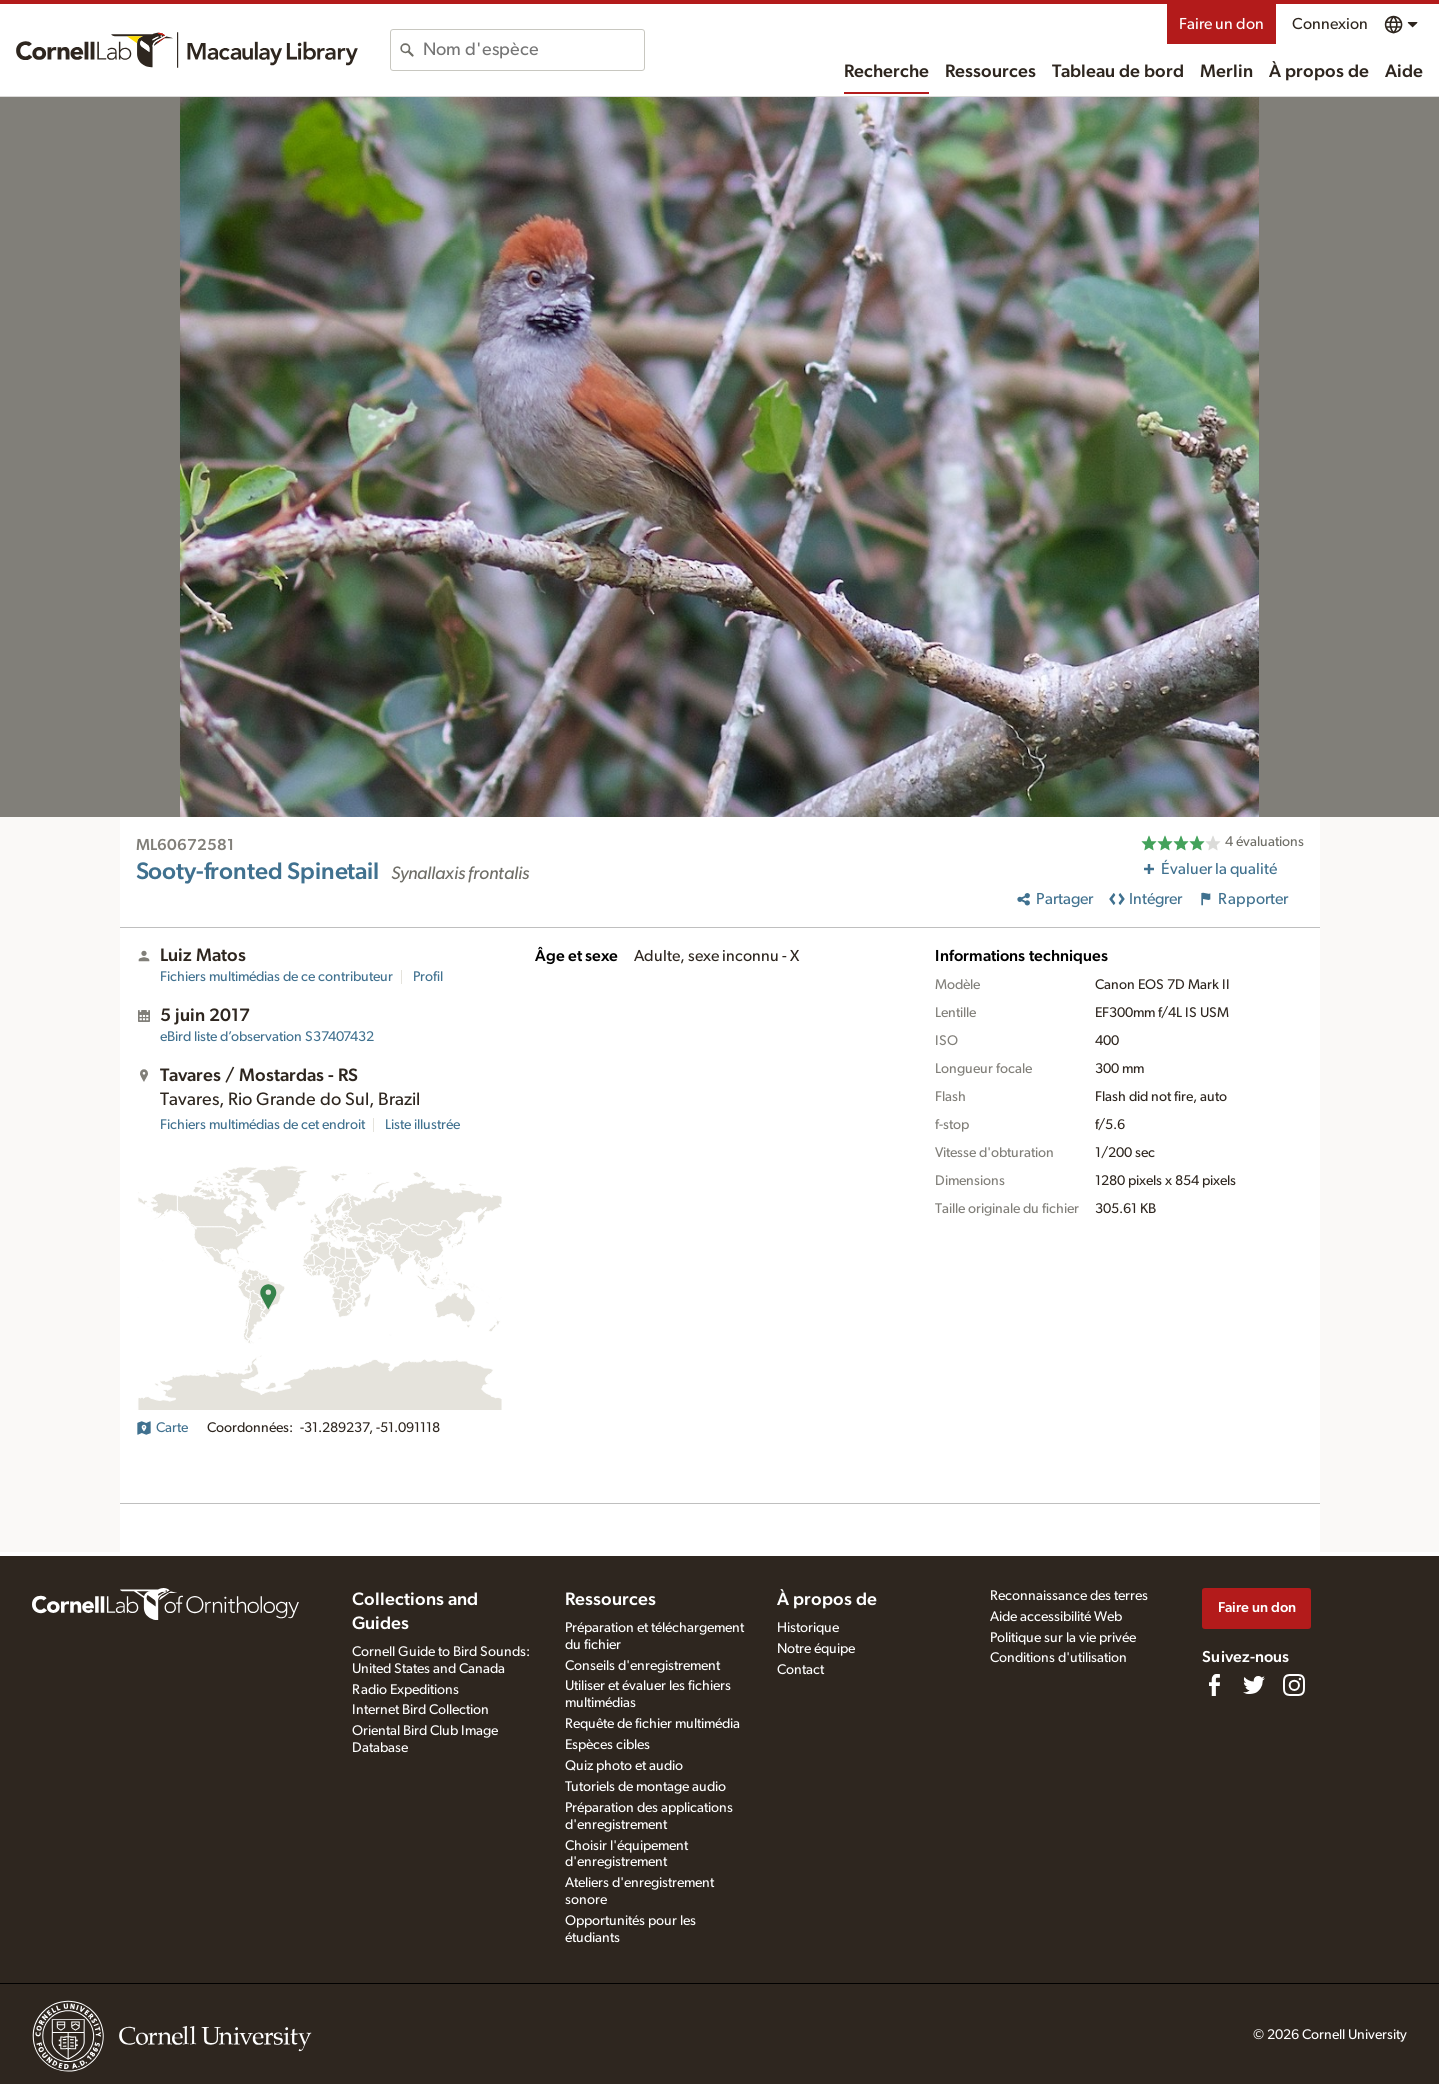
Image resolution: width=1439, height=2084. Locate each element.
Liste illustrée (422, 1125)
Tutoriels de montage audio (645, 1787)
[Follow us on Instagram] (1294, 1685)
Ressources (990, 72)
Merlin (1226, 72)
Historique (808, 1628)
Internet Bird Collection (420, 1710)
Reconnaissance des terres (1069, 1596)
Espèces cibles (607, 1745)
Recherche (886, 72)
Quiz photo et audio (624, 1766)
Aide (1404, 72)
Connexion (1330, 24)
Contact (800, 1670)
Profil (428, 977)
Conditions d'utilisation (1058, 1658)
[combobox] (533, 50)
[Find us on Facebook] (1214, 1685)
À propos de (1319, 72)
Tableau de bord (1118, 72)
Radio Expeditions (405, 1690)
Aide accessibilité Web (1056, 1617)
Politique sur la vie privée (1063, 1638)
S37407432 (267, 1037)
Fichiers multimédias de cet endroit (262, 1125)
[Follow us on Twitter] (1254, 1685)
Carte (162, 1428)
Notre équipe (816, 1649)
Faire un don (1221, 24)
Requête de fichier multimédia (652, 1724)
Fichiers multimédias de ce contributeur (276, 977)
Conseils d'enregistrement (642, 1666)
